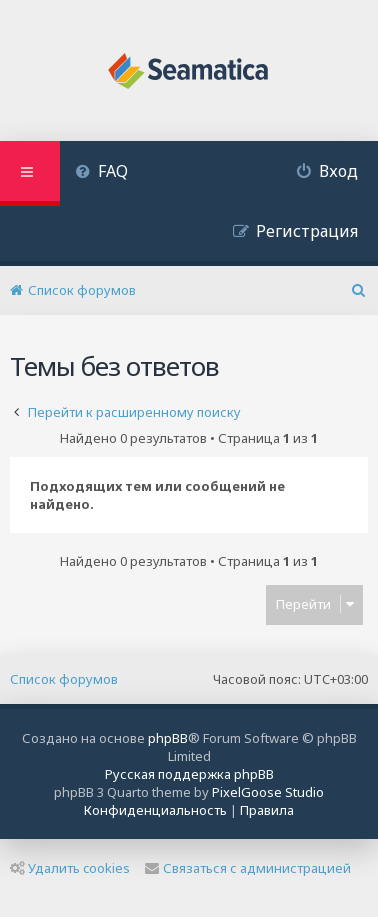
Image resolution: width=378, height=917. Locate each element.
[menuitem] (101, 173)
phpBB (168, 738)
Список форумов (64, 679)
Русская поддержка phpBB (189, 774)
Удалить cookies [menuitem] (70, 868)
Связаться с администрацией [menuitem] (248, 868)
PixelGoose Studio (268, 792)
